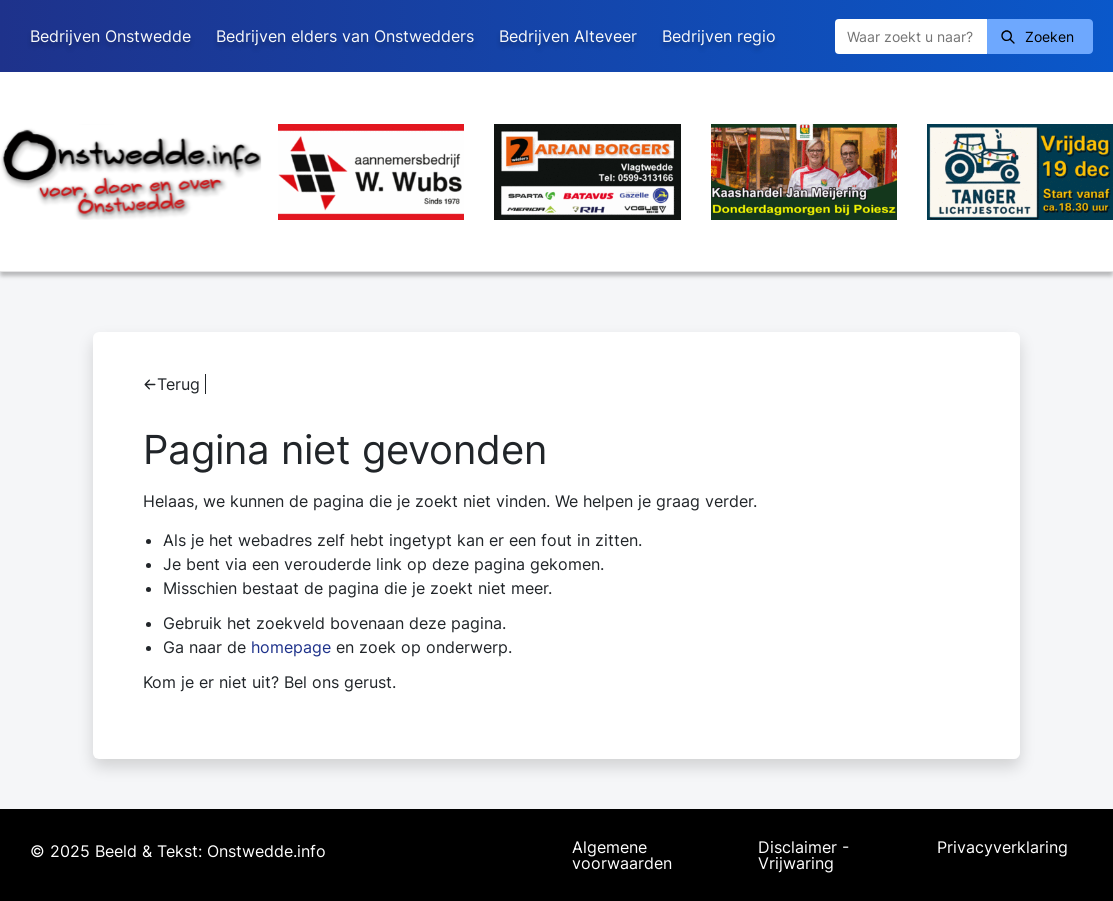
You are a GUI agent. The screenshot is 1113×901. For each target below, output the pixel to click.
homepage (291, 647)
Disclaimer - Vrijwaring (803, 855)
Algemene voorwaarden (622, 855)
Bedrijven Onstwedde (110, 36)
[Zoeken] (911, 36)
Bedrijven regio (719, 36)
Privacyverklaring (1002, 848)
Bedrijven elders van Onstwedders (345, 36)
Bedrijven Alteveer (568, 36)
